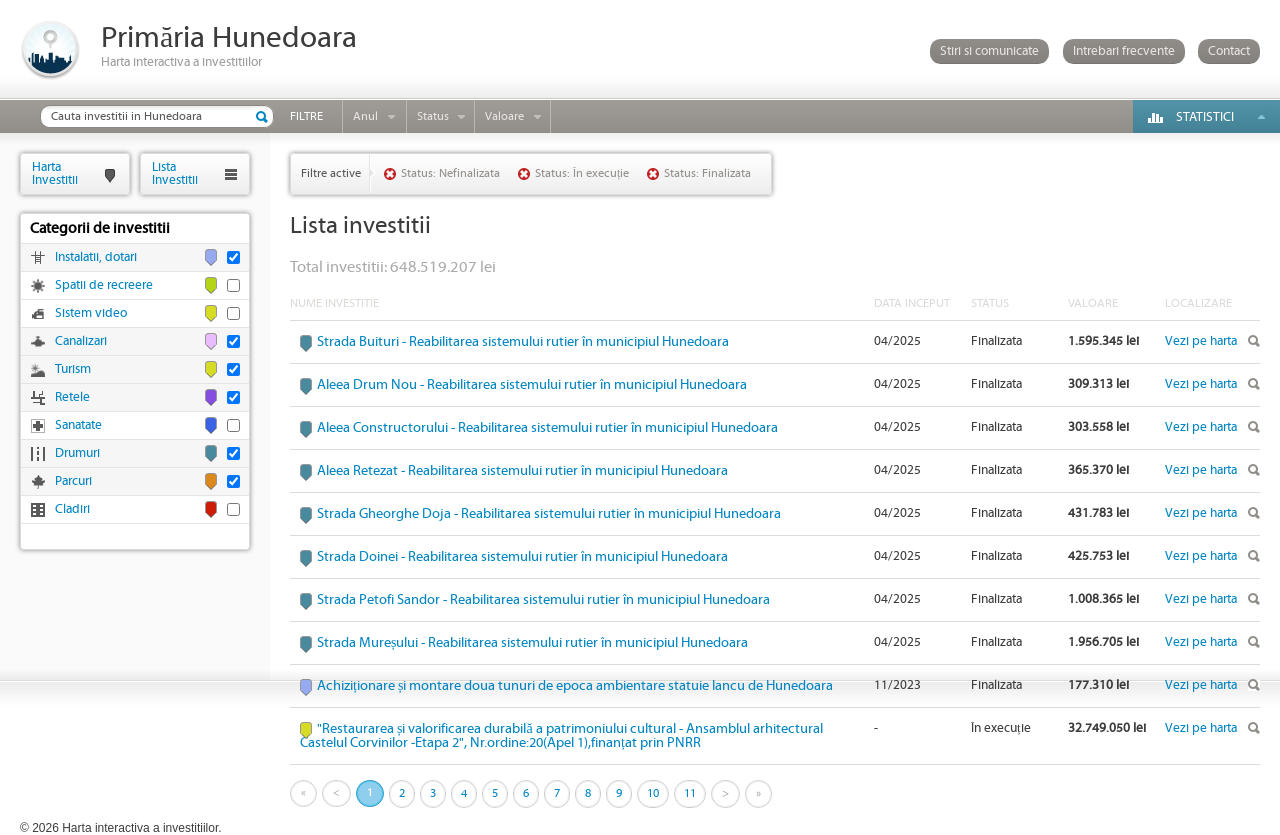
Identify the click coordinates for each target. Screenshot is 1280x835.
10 (653, 793)
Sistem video (91, 313)
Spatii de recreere (104, 285)
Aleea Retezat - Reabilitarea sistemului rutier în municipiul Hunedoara (522, 471)
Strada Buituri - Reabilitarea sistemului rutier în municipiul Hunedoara (523, 342)
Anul (365, 116)
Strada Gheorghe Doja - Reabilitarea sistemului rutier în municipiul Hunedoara (549, 514)
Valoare (504, 116)
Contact (1229, 51)
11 (690, 793)
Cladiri (72, 509)
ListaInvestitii (175, 173)
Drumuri (77, 453)
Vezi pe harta (1201, 341)
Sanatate (78, 425)
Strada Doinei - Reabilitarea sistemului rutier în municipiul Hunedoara (522, 557)
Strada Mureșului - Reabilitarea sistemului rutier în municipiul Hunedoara (532, 643)
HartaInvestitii (55, 173)
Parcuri (73, 481)
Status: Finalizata (707, 173)
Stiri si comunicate (989, 51)
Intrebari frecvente (1124, 51)
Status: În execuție (582, 173)
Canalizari (81, 341)
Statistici (1205, 117)
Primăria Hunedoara (229, 38)
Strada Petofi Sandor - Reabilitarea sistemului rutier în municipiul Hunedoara (543, 600)
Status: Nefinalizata (450, 173)
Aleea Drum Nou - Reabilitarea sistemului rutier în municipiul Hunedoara (532, 385)
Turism (73, 369)
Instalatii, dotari (96, 257)
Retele (72, 397)
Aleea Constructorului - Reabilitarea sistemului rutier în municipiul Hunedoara (547, 428)
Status (433, 116)
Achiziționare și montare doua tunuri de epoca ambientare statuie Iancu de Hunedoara (575, 686)
